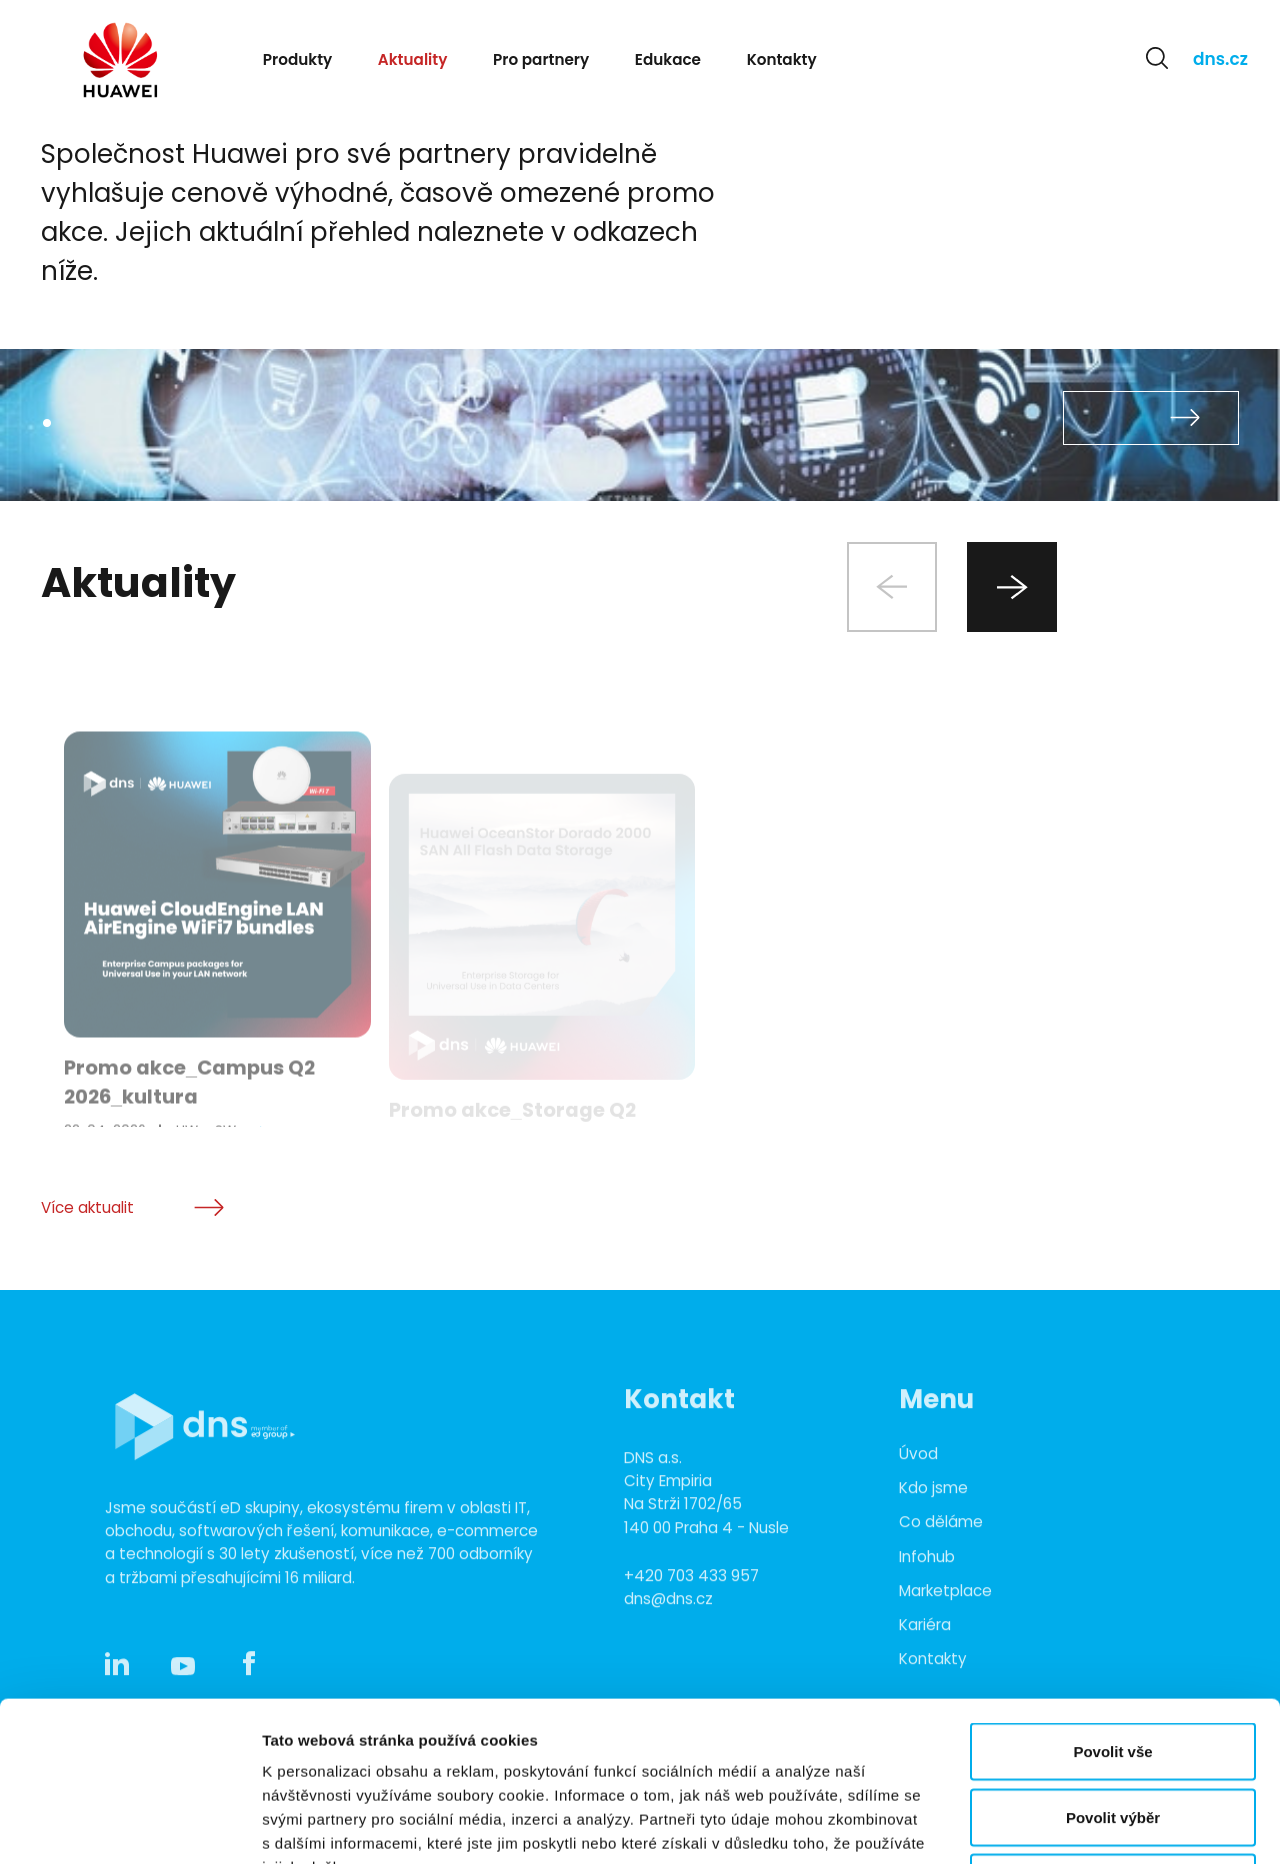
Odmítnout (1113, 1732)
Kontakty (782, 59)
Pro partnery (541, 59)
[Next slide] (1012, 587)
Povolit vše (1112, 1601)
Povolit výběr (1113, 1667)
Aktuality (413, 59)
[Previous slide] (892, 587)
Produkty (297, 59)
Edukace (668, 59)
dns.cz (1220, 59)
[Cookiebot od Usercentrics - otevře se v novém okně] (129, 1825)
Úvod (918, 1532)
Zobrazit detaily (1057, 1824)
